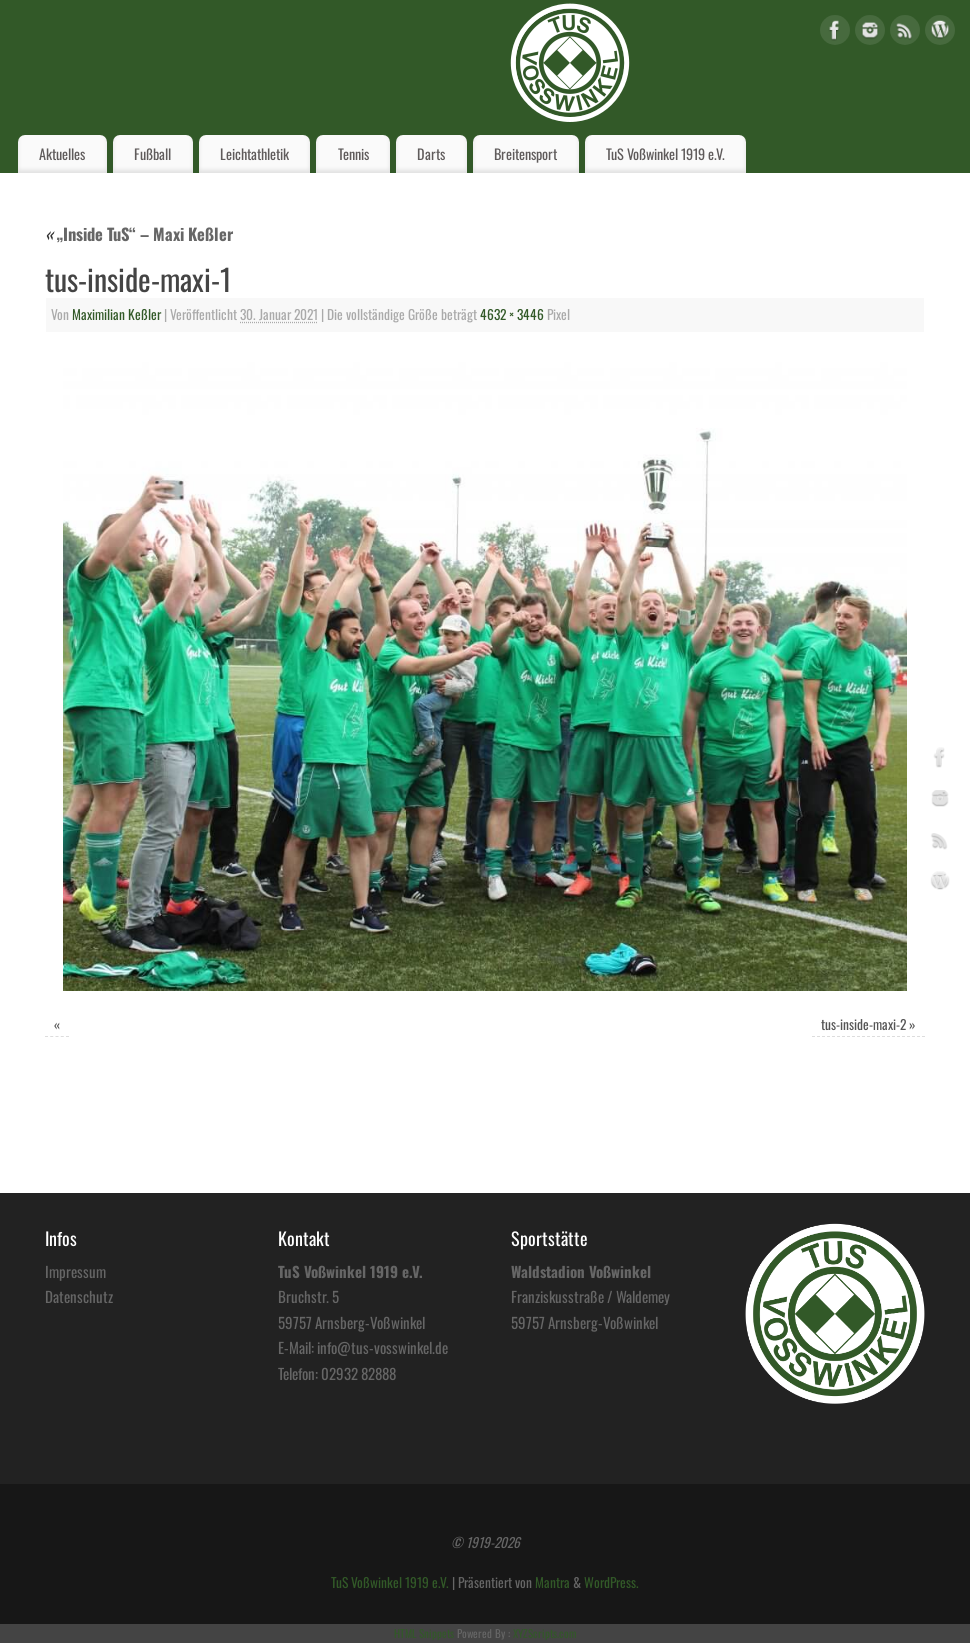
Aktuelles (62, 153)
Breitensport (525, 153)
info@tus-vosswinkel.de (382, 1347)
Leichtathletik (254, 153)
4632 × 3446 (512, 314)
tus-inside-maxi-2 (863, 1024)
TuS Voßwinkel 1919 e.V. (665, 153)
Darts (431, 153)
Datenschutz (79, 1296)
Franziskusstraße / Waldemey (590, 1296)
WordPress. (611, 1582)
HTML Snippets (424, 1633)
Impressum (75, 1271)
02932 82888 (358, 1373)
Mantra (552, 1582)
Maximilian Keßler (116, 314)
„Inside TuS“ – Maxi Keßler (139, 233)
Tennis (353, 153)
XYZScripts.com (544, 1633)
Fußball (152, 153)
